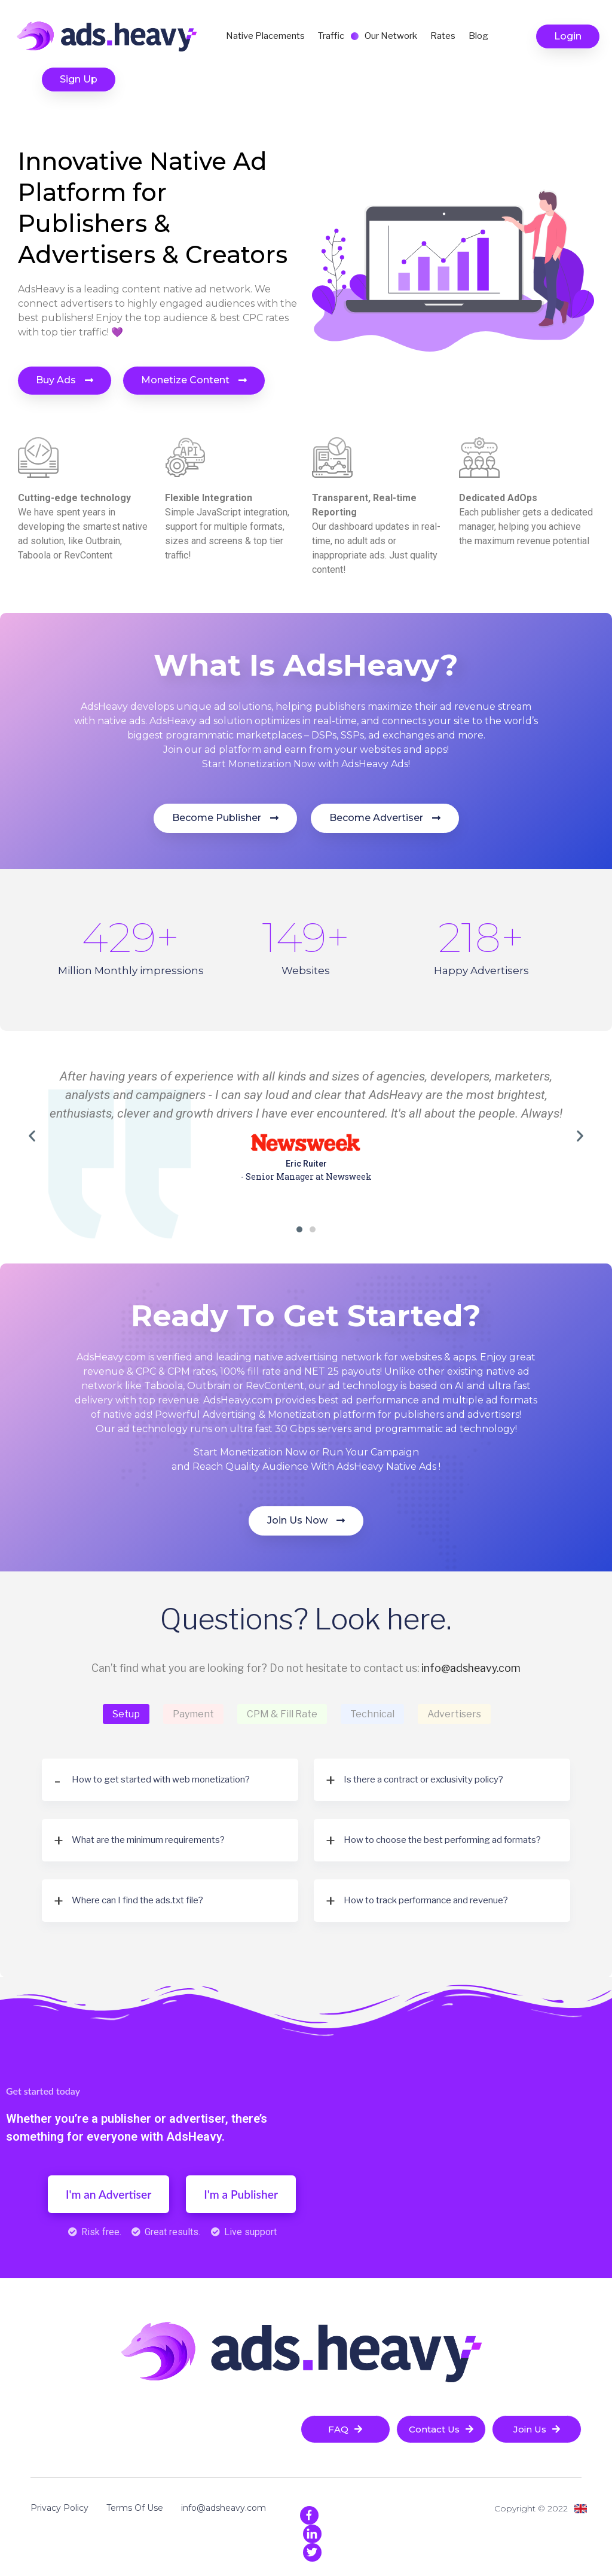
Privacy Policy (59, 2507)
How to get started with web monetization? (161, 1779)
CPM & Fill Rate (282, 1714)
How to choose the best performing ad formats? (442, 1840)
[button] (568, 36)
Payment (193, 1714)
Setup (126, 1714)
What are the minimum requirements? (148, 1840)
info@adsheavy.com (471, 1668)
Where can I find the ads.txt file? (137, 1900)
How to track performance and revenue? (426, 1900)
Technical (372, 1714)
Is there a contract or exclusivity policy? (423, 1779)
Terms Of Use (134, 2507)
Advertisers (454, 1714)
